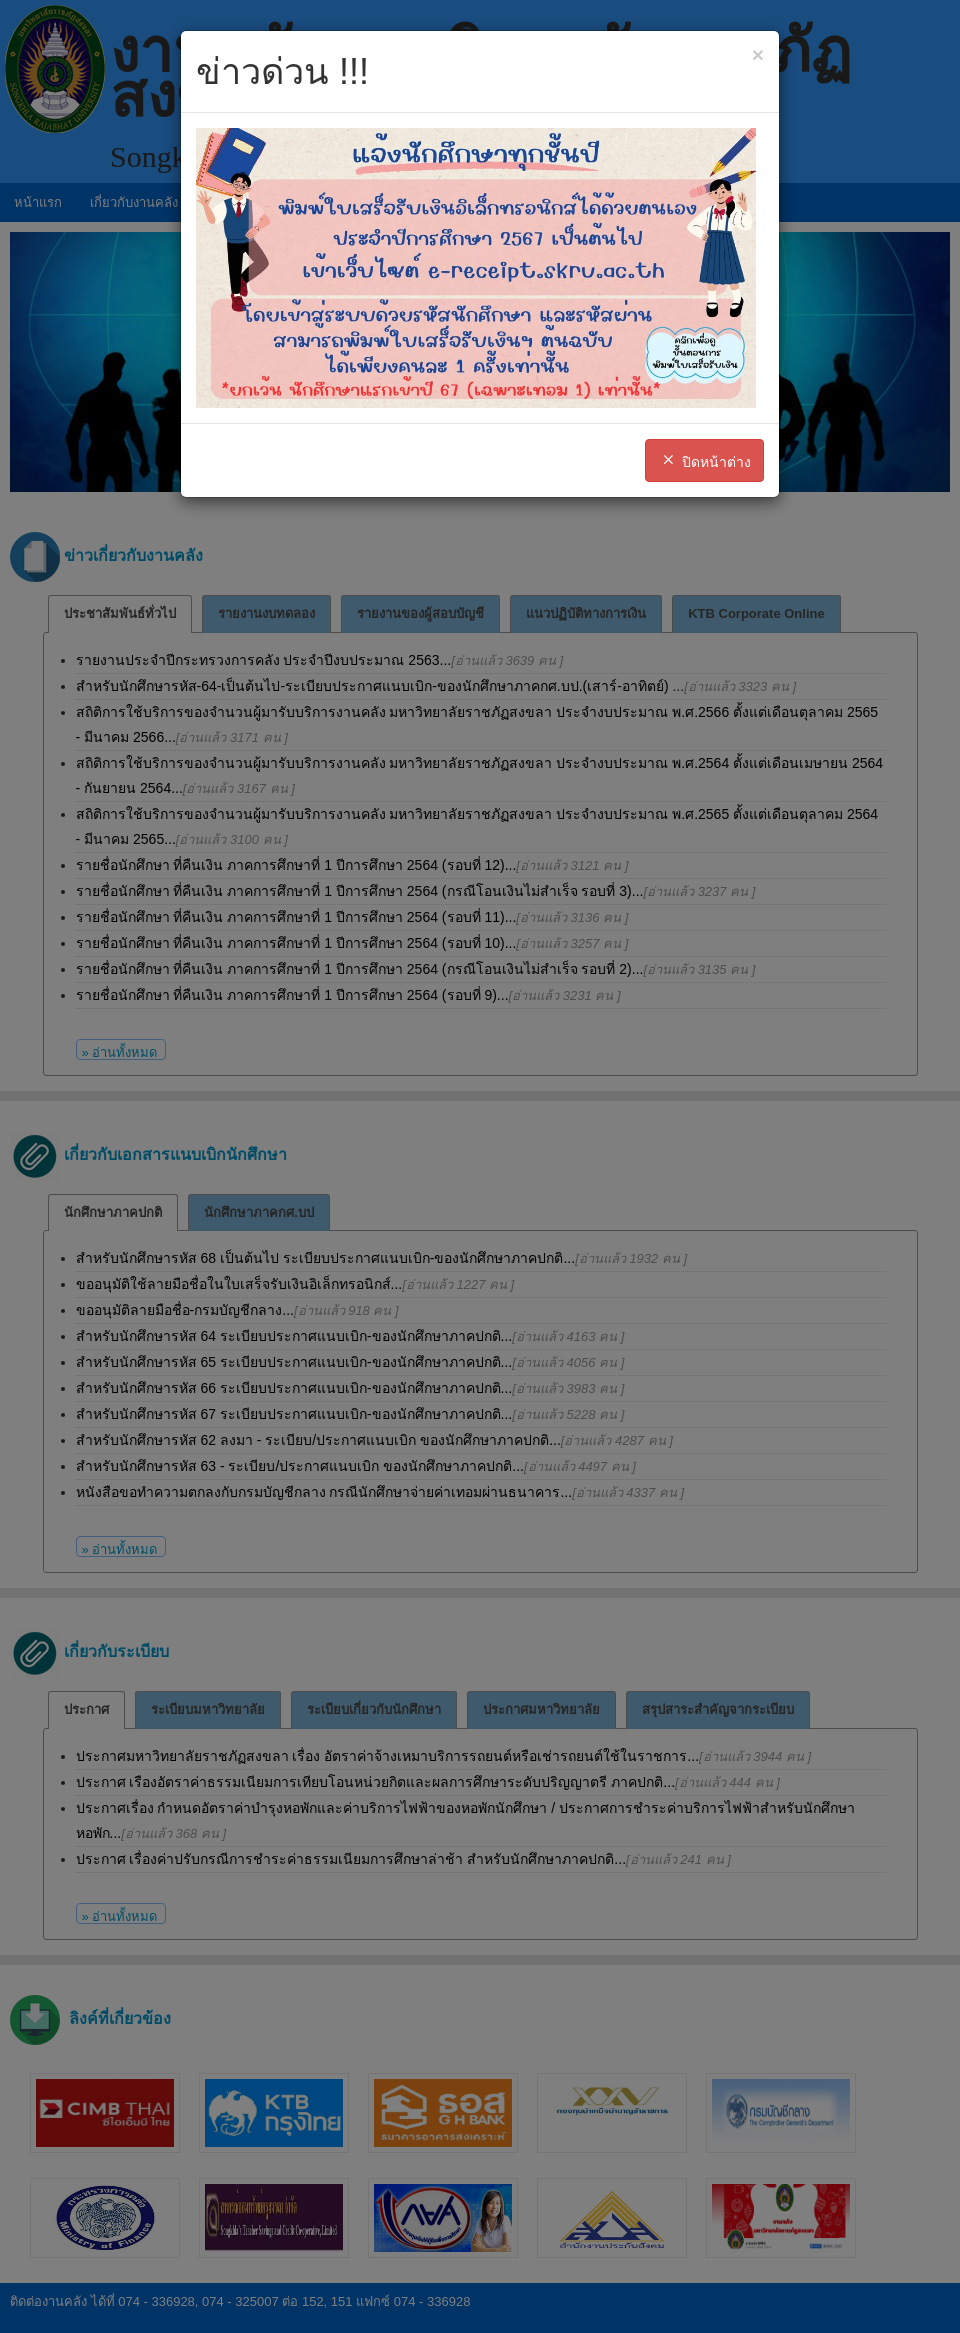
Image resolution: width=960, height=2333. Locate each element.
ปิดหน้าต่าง (704, 460)
